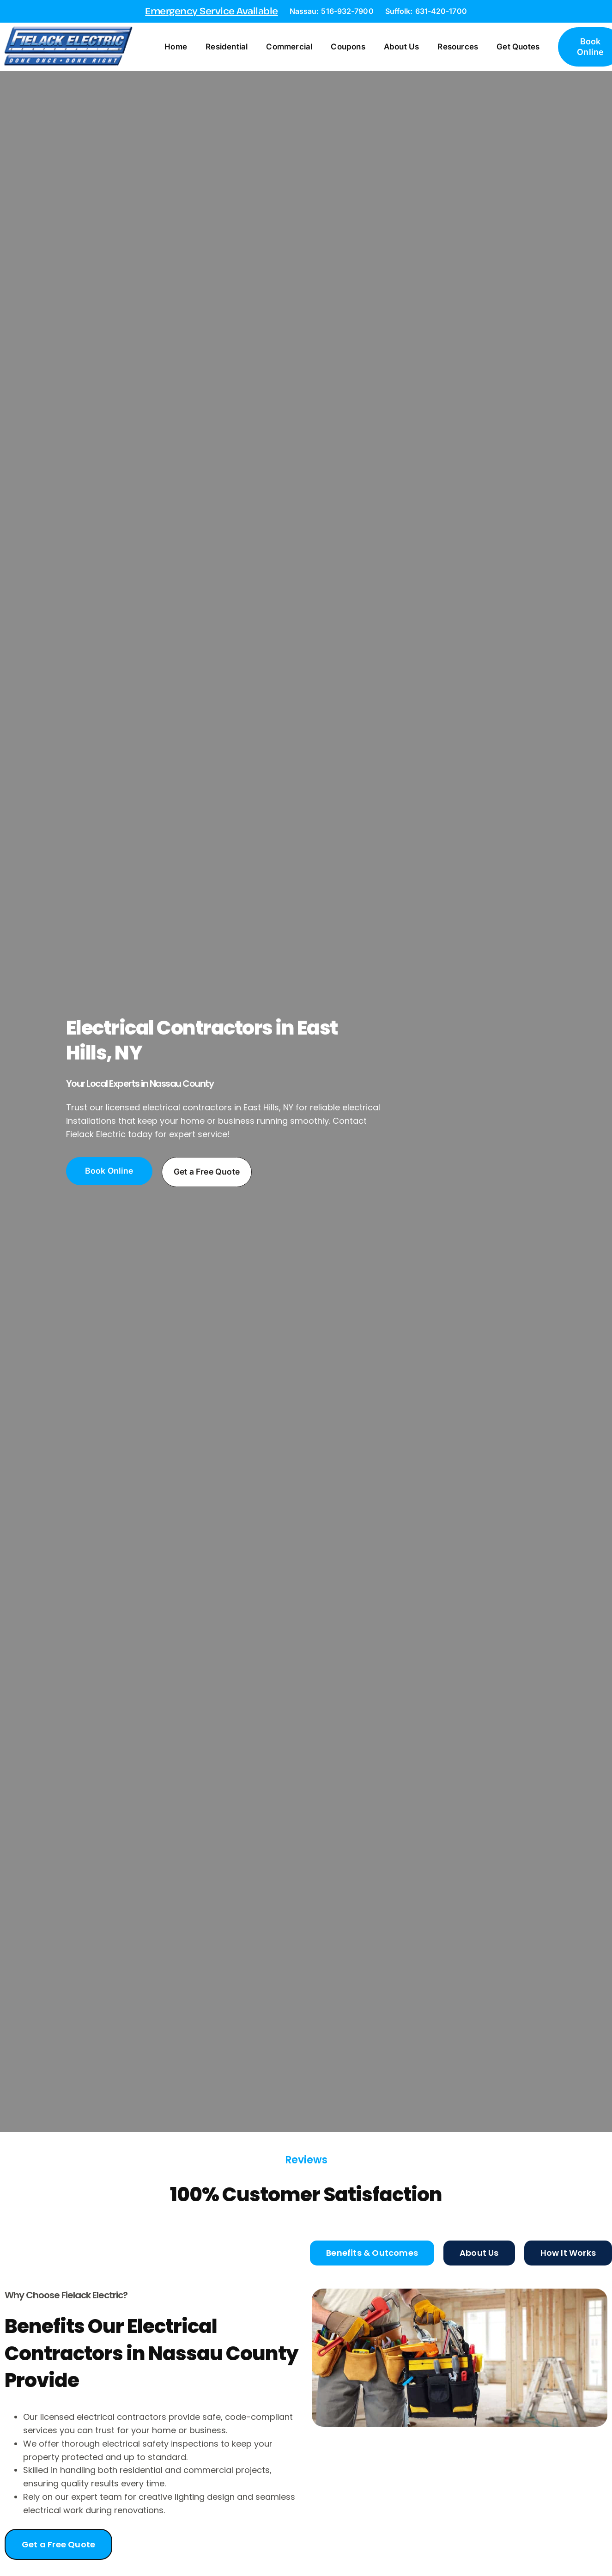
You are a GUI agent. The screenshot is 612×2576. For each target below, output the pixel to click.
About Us (406, 47)
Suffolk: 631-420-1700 (426, 11)
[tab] (372, 2254)
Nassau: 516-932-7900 (332, 11)
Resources (463, 47)
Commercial (295, 47)
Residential (232, 47)
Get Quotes (523, 47)
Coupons (353, 47)
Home (181, 47)
